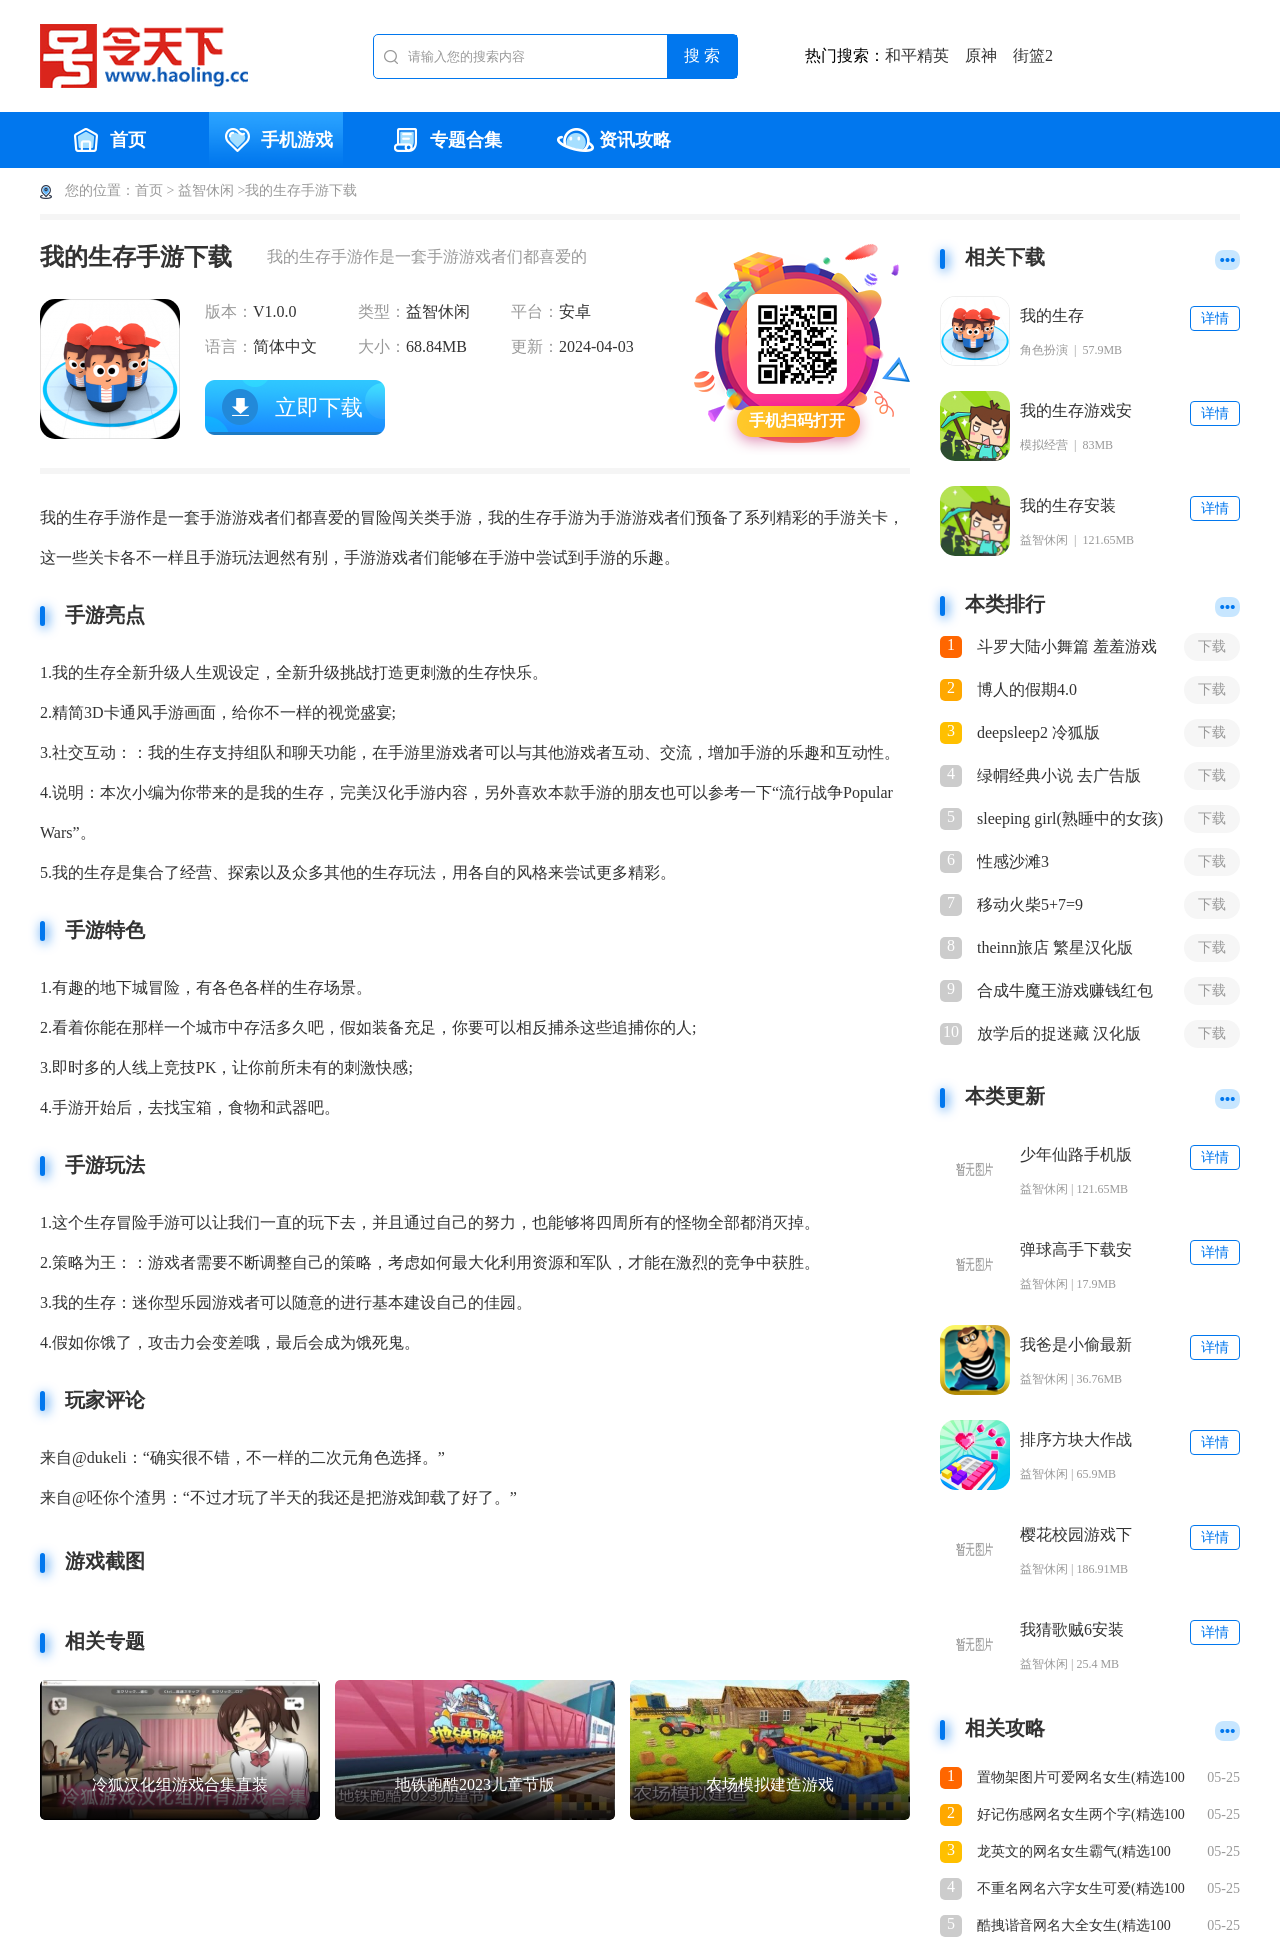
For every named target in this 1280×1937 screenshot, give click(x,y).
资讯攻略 (614, 140)
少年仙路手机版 (1076, 1154)
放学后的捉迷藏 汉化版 (1059, 1033)
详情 (1215, 318)
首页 (107, 140)
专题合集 (445, 140)
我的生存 (1052, 315)
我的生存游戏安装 (1076, 411)
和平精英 (917, 55)
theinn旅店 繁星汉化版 (1055, 947)
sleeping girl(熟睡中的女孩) (1070, 818)
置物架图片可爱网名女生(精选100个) (1081, 1779)
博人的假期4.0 (1027, 689)
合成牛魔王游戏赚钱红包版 (1065, 992)
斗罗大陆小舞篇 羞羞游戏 (1067, 646)
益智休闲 (206, 190)
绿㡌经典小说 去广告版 (1059, 775)
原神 (981, 55)
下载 (1212, 646)
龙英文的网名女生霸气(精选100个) (1074, 1853)
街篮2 (1033, 55)
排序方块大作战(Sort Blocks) (1076, 1440)
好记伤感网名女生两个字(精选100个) (1081, 1816)
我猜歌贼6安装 (1072, 1629)
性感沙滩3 (1013, 861)
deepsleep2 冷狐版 (1038, 732)
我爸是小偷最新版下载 (1076, 1345)
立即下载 (319, 407)
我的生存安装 (1068, 505)
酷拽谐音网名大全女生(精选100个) (1074, 1927)
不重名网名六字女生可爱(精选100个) (1081, 1890)
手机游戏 (276, 140)
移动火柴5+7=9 (1030, 904)
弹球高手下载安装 (1076, 1250)
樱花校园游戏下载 (1076, 1535)
